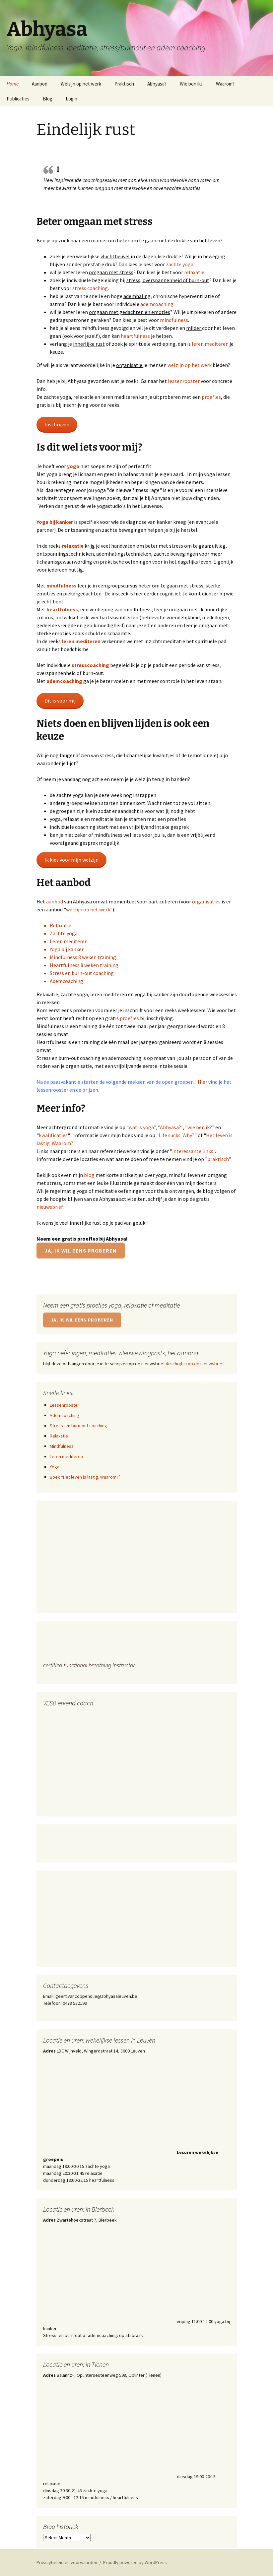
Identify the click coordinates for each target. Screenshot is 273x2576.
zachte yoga (179, 264)
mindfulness (174, 320)
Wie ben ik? (191, 84)
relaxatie (194, 272)
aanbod (54, 901)
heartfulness (136, 336)
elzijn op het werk (90, 909)
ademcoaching (156, 304)
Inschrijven (56, 424)
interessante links (192, 1151)
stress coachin (88, 288)
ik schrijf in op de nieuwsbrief (195, 1364)
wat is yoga (141, 1127)
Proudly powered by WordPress (135, 2562)
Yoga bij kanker (55, 522)
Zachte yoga (64, 933)
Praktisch (124, 84)
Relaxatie (60, 925)
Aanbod (39, 84)
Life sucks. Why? (176, 1135)
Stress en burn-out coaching (82, 973)
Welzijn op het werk (81, 84)
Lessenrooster (64, 1405)
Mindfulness (62, 1446)
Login (71, 98)
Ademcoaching (66, 981)
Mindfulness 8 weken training (83, 957)
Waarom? (225, 84)
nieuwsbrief (49, 1206)
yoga (73, 466)
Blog (47, 98)
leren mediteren (210, 343)
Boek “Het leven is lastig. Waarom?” (85, 1477)
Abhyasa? (157, 84)
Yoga (54, 1467)
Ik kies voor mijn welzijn (71, 859)
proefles (211, 397)
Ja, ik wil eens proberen (80, 1250)
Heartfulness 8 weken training (84, 965)
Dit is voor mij (60, 700)
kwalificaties (53, 1135)
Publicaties (18, 98)
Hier (203, 1081)
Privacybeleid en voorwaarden (66, 2562)
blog (89, 1175)
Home (13, 84)
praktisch (218, 1159)
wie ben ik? (199, 1127)
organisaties (206, 901)
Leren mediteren (69, 941)
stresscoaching (91, 665)
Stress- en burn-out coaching (78, 1426)
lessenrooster (184, 381)
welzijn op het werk (190, 365)
